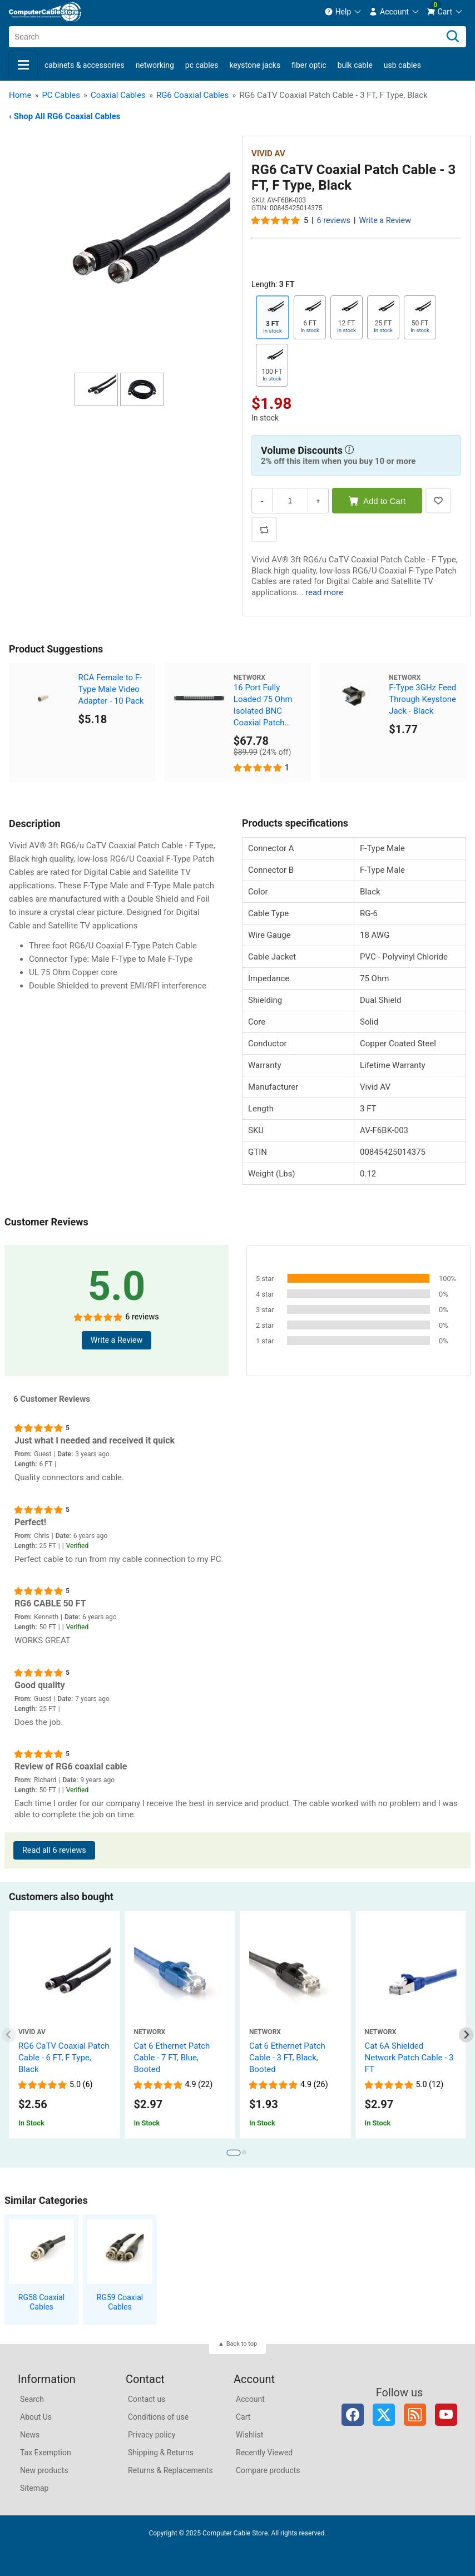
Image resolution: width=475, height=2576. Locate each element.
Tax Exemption (45, 2452)
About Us (36, 2416)
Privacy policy (151, 2434)
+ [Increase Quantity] (318, 501)
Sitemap (34, 2488)
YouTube (446, 2414)
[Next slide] (466, 2035)
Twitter (383, 2414)
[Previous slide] (9, 2035)
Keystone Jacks (254, 65)
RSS (415, 2414)
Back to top (241, 2343)
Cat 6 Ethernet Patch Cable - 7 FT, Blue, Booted (172, 2057)
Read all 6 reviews (54, 1850)
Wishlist (249, 2434)
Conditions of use (158, 2416)
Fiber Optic (308, 65)
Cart (243, 2416)
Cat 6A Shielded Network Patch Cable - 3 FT (409, 2057)
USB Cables (402, 65)
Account (250, 2399)
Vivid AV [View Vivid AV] (268, 154)
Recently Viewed (264, 2452)
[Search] (453, 37)
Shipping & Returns (161, 2452)
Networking (155, 65)
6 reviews (333, 220)
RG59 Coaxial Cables (120, 2302)
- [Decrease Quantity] (262, 501)
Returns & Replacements (170, 2470)
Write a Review (385, 220)
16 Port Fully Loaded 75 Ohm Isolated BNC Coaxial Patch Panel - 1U (263, 706)
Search (32, 2399)
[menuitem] (343, 11)
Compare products (268, 2470)
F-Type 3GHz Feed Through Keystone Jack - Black (422, 699)
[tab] (233, 2152)
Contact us (146, 2399)
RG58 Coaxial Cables (41, 2302)
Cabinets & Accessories (84, 65)
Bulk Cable (355, 65)
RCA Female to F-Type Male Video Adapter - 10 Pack (111, 689)
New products (44, 2470)
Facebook (352, 2414)
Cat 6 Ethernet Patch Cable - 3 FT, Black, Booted (287, 2057)
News (29, 2434)
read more (324, 592)
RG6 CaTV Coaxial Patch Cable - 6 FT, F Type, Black (64, 2057)
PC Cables (202, 65)
